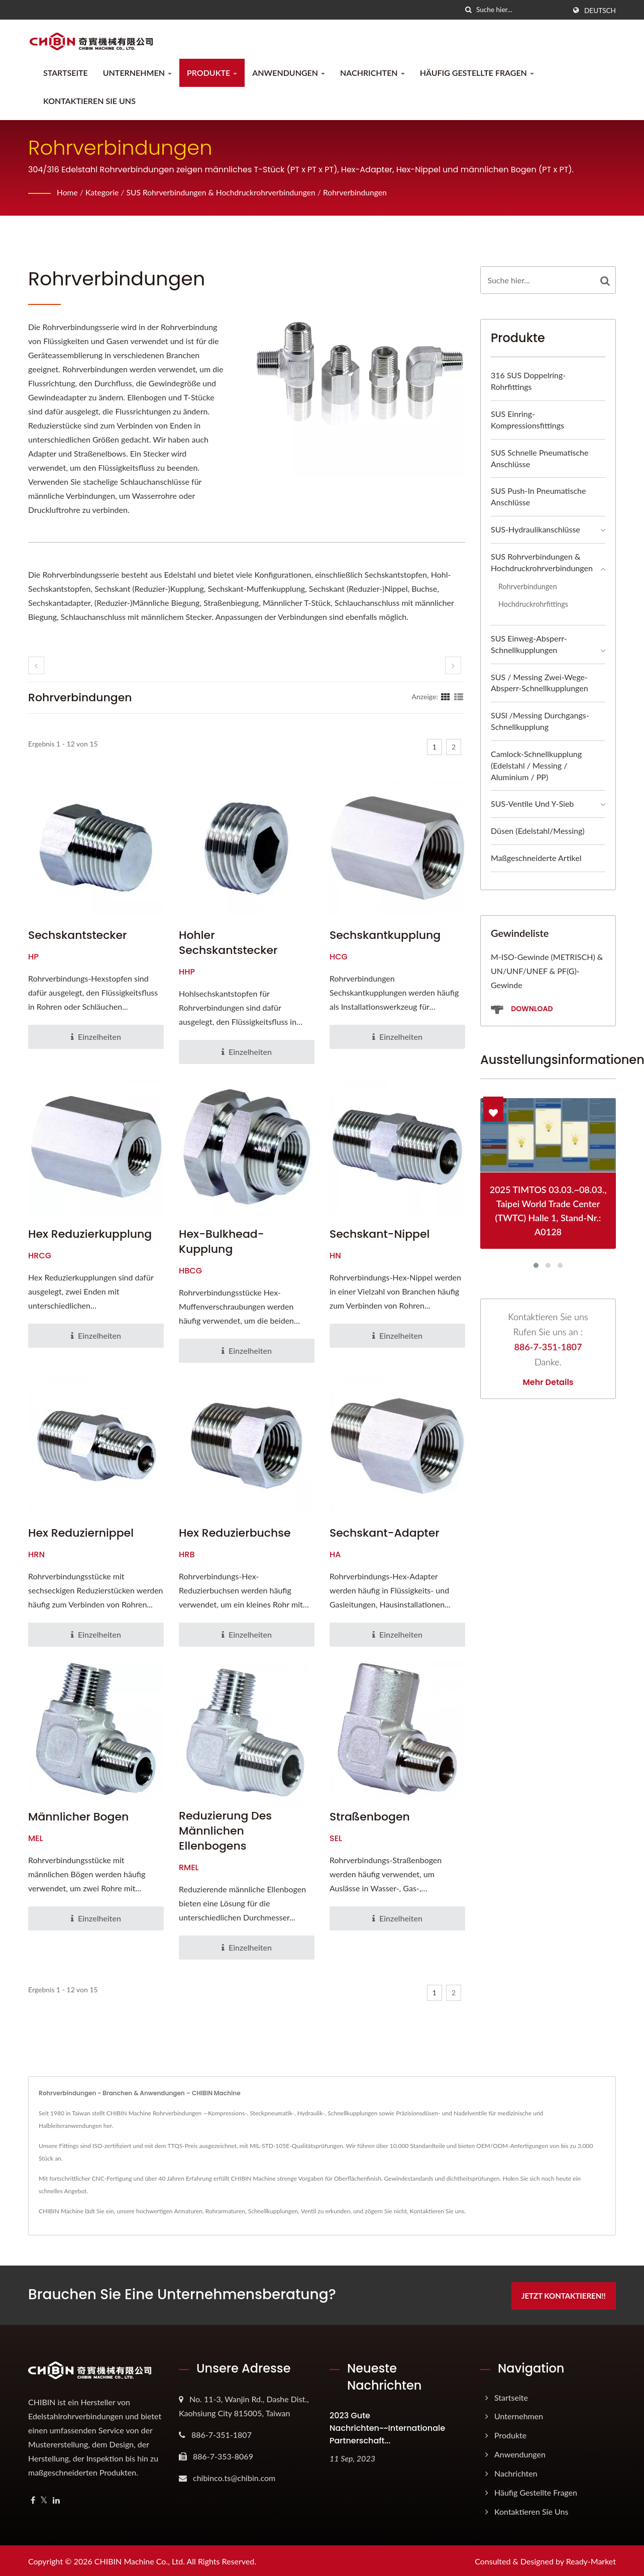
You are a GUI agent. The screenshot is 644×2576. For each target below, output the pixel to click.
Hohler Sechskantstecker (228, 943)
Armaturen (188, 2211)
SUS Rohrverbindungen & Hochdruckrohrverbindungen (224, 192)
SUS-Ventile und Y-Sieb (532, 803)
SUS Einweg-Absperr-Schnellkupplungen (529, 644)
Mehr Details (547, 1382)
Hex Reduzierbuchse (235, 1533)
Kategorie (103, 192)
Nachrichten (372, 72)
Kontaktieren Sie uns (89, 100)
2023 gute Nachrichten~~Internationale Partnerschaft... (387, 2426)
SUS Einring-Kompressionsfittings (527, 419)
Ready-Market (591, 2559)
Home (67, 192)
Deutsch (600, 11)
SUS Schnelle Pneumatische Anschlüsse (539, 458)
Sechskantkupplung (385, 935)
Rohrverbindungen (361, 192)
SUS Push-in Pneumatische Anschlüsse (538, 496)
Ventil (308, 2211)
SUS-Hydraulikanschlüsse (535, 529)
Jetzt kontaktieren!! (567, 2294)
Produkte (212, 72)
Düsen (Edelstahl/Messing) (538, 830)
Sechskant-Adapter (385, 1533)
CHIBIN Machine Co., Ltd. (139, 2559)
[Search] (521, 10)
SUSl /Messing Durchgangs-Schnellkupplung (540, 720)
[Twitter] (44, 2499)
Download (522, 1009)
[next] (453, 665)
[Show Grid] (445, 696)
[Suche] (468, 10)
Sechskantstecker (77, 935)
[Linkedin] (56, 2499)
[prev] (36, 665)
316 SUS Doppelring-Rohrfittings (528, 380)
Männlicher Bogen (78, 1816)
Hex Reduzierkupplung (90, 1234)
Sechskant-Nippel (380, 1234)
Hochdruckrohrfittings (533, 604)
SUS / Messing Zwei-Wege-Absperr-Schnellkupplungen (539, 682)
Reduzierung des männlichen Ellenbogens (225, 1831)
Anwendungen (288, 72)
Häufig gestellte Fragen (477, 72)
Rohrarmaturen (225, 2211)
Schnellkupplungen (273, 2211)
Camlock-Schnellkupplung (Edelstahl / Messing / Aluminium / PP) (536, 765)
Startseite (65, 72)
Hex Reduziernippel (81, 1533)
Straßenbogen (370, 1816)
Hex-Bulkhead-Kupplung (221, 1242)
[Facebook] (33, 2499)
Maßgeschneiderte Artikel (536, 858)
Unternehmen (137, 72)
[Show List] (458, 696)
